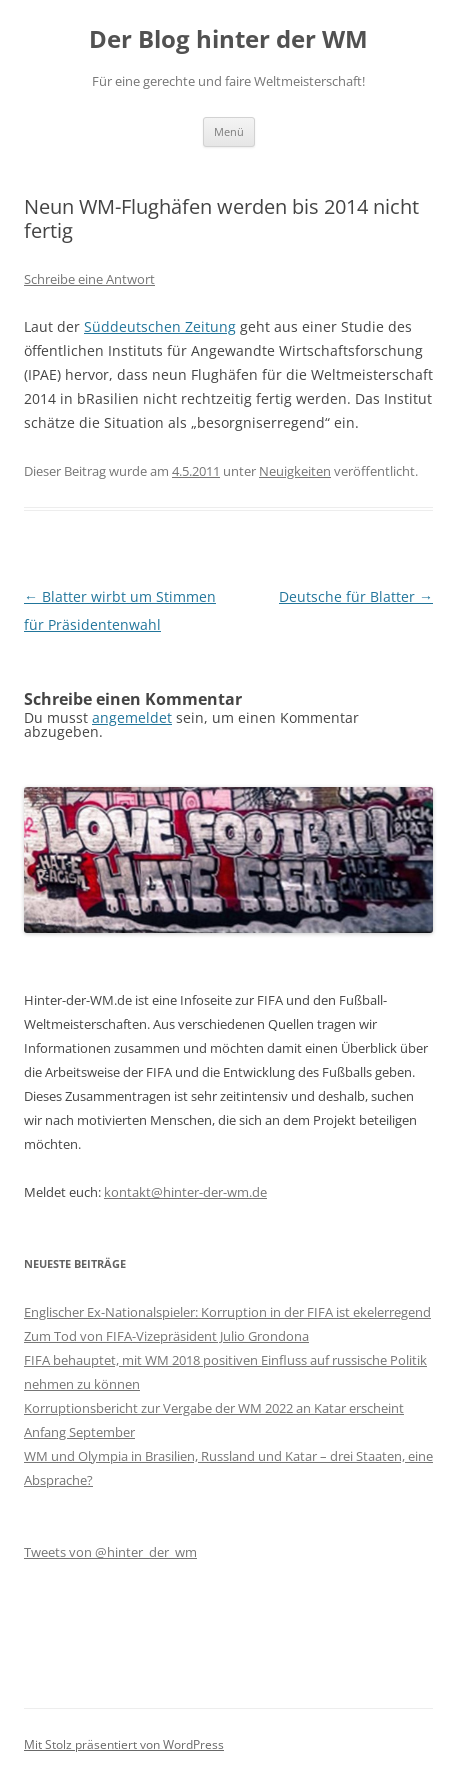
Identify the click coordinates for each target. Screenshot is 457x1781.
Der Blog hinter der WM (228, 39)
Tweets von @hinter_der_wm (110, 1552)
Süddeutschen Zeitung (160, 326)
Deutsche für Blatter (356, 596)
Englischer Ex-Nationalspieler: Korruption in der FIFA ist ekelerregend (227, 1312)
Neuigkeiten (295, 471)
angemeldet (132, 717)
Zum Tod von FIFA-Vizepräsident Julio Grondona (166, 1336)
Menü (229, 131)
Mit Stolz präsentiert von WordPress (124, 1744)
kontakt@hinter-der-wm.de (185, 1192)
